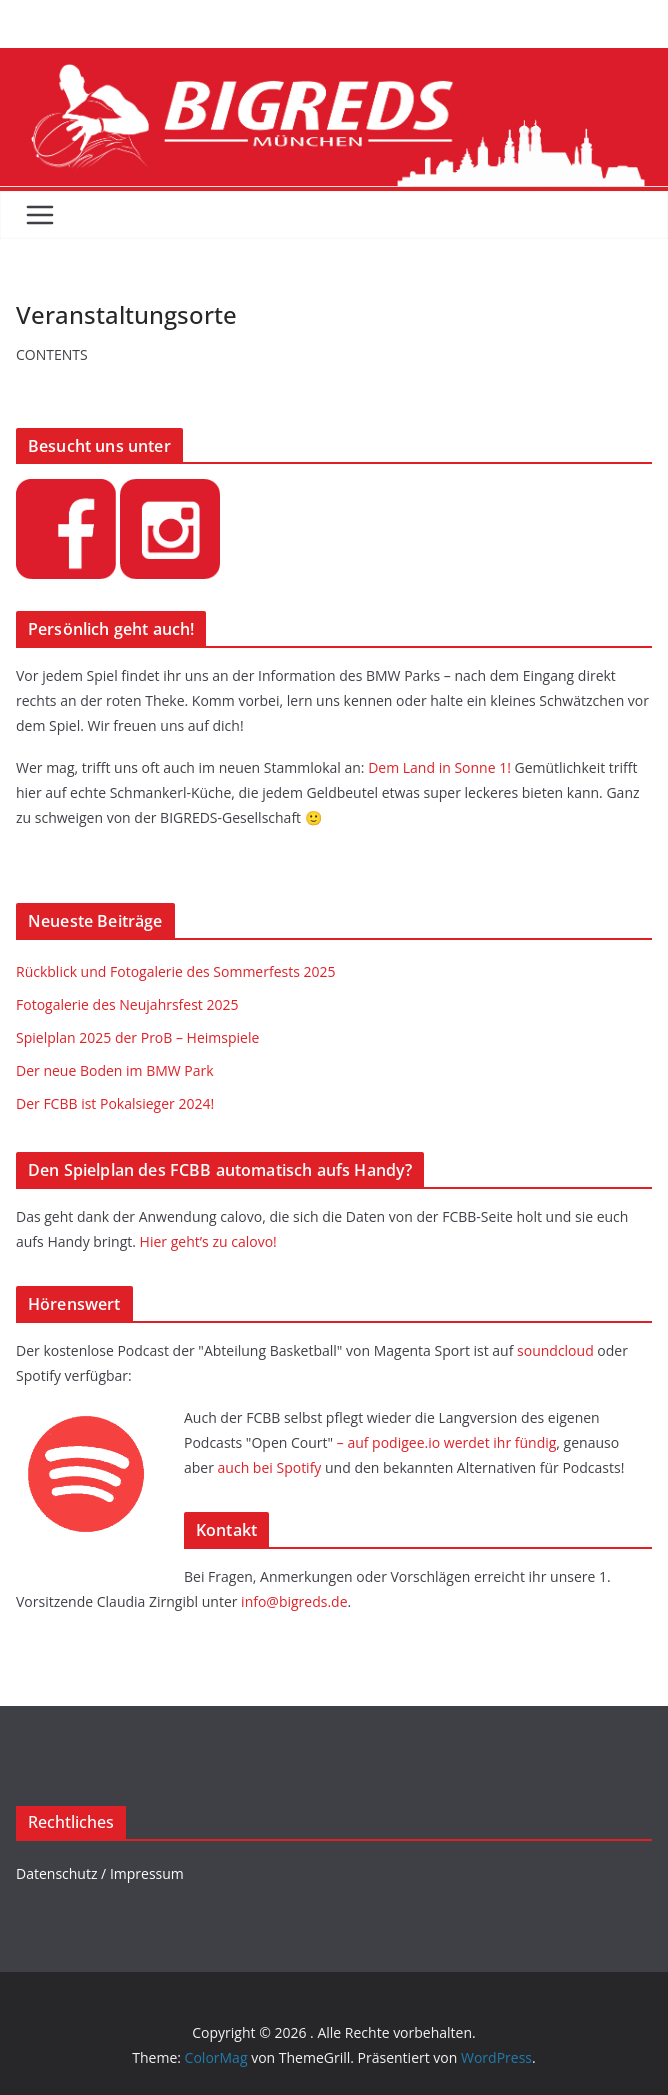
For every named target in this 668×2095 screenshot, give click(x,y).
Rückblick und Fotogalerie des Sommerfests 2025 (175, 971)
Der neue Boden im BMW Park (115, 1070)
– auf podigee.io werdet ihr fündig (447, 1442)
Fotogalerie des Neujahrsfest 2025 (127, 1004)
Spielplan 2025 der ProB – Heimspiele (137, 1037)
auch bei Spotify (270, 1467)
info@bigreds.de (294, 1601)
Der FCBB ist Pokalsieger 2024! (115, 1103)
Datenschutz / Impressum (100, 1873)
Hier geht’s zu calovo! (208, 1241)
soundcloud (555, 1350)
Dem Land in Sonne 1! (441, 767)
